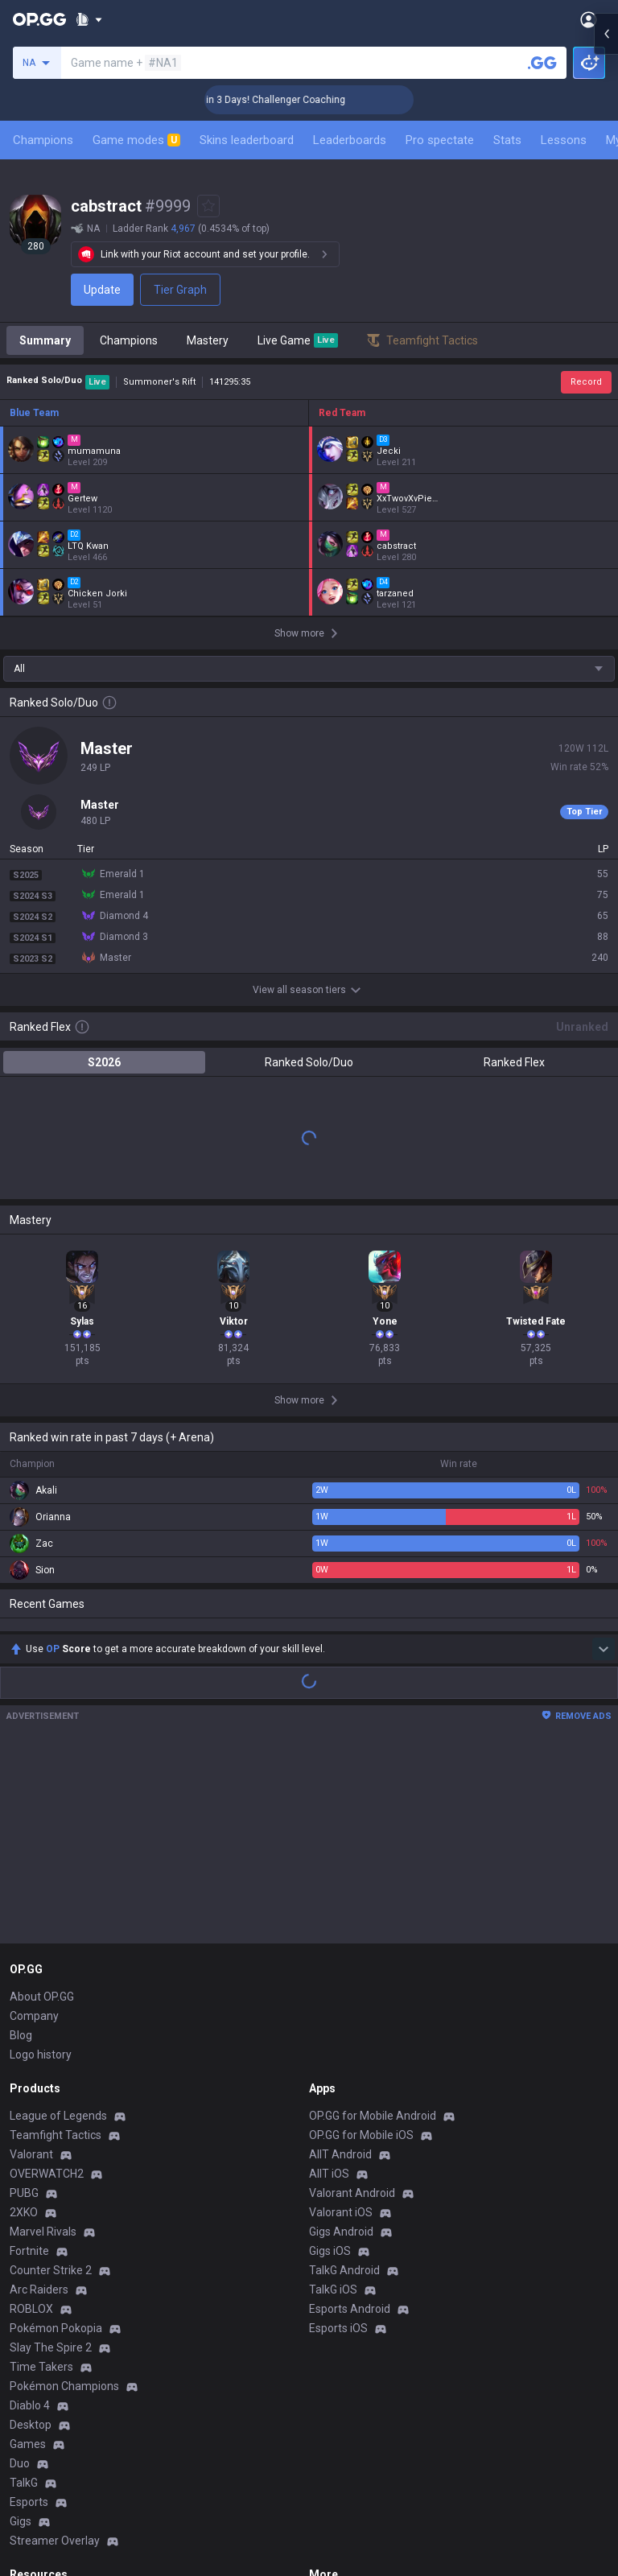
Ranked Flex (514, 1062)
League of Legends (58, 2115)
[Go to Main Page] (39, 19)
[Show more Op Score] (603, 1649)
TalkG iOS (333, 2289)
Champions (43, 140)
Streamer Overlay (55, 2540)
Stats (507, 140)
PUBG (24, 2193)
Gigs (20, 2521)
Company (34, 2015)
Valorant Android (352, 2193)
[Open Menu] (588, 19)
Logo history (41, 2054)
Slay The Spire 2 (51, 2347)
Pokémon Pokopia (56, 2328)
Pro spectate (440, 140)
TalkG (24, 2482)
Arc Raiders (39, 2289)
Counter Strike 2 (51, 2270)
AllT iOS (329, 2173)
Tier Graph (180, 289)
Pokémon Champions (64, 2386)
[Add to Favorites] (208, 206)
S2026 (104, 1062)
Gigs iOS (330, 2250)
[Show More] (88, 19)
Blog (21, 2035)
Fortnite (29, 2250)
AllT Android (340, 2154)
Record (586, 382)
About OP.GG (42, 1996)
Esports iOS (338, 2328)
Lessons (564, 140)
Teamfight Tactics (55, 2135)
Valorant (31, 2154)
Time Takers (41, 2366)
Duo (20, 2463)
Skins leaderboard (247, 140)
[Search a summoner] (542, 63)
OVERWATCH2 (47, 2173)
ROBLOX (31, 2308)
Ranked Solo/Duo (309, 1062)
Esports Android (349, 2308)
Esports (29, 2502)
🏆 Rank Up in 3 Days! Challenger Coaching (299, 99)
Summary (45, 340)
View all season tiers (309, 989)
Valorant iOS (341, 2212)
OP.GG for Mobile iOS (361, 2135)
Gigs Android (341, 2231)
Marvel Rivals (43, 2231)
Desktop (31, 2424)
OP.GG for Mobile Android (372, 2115)
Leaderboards (349, 140)
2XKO (24, 2212)
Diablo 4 (30, 2405)
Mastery (208, 340)
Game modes (136, 140)
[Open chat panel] (606, 290)
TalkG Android (344, 2270)
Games (28, 2444)
